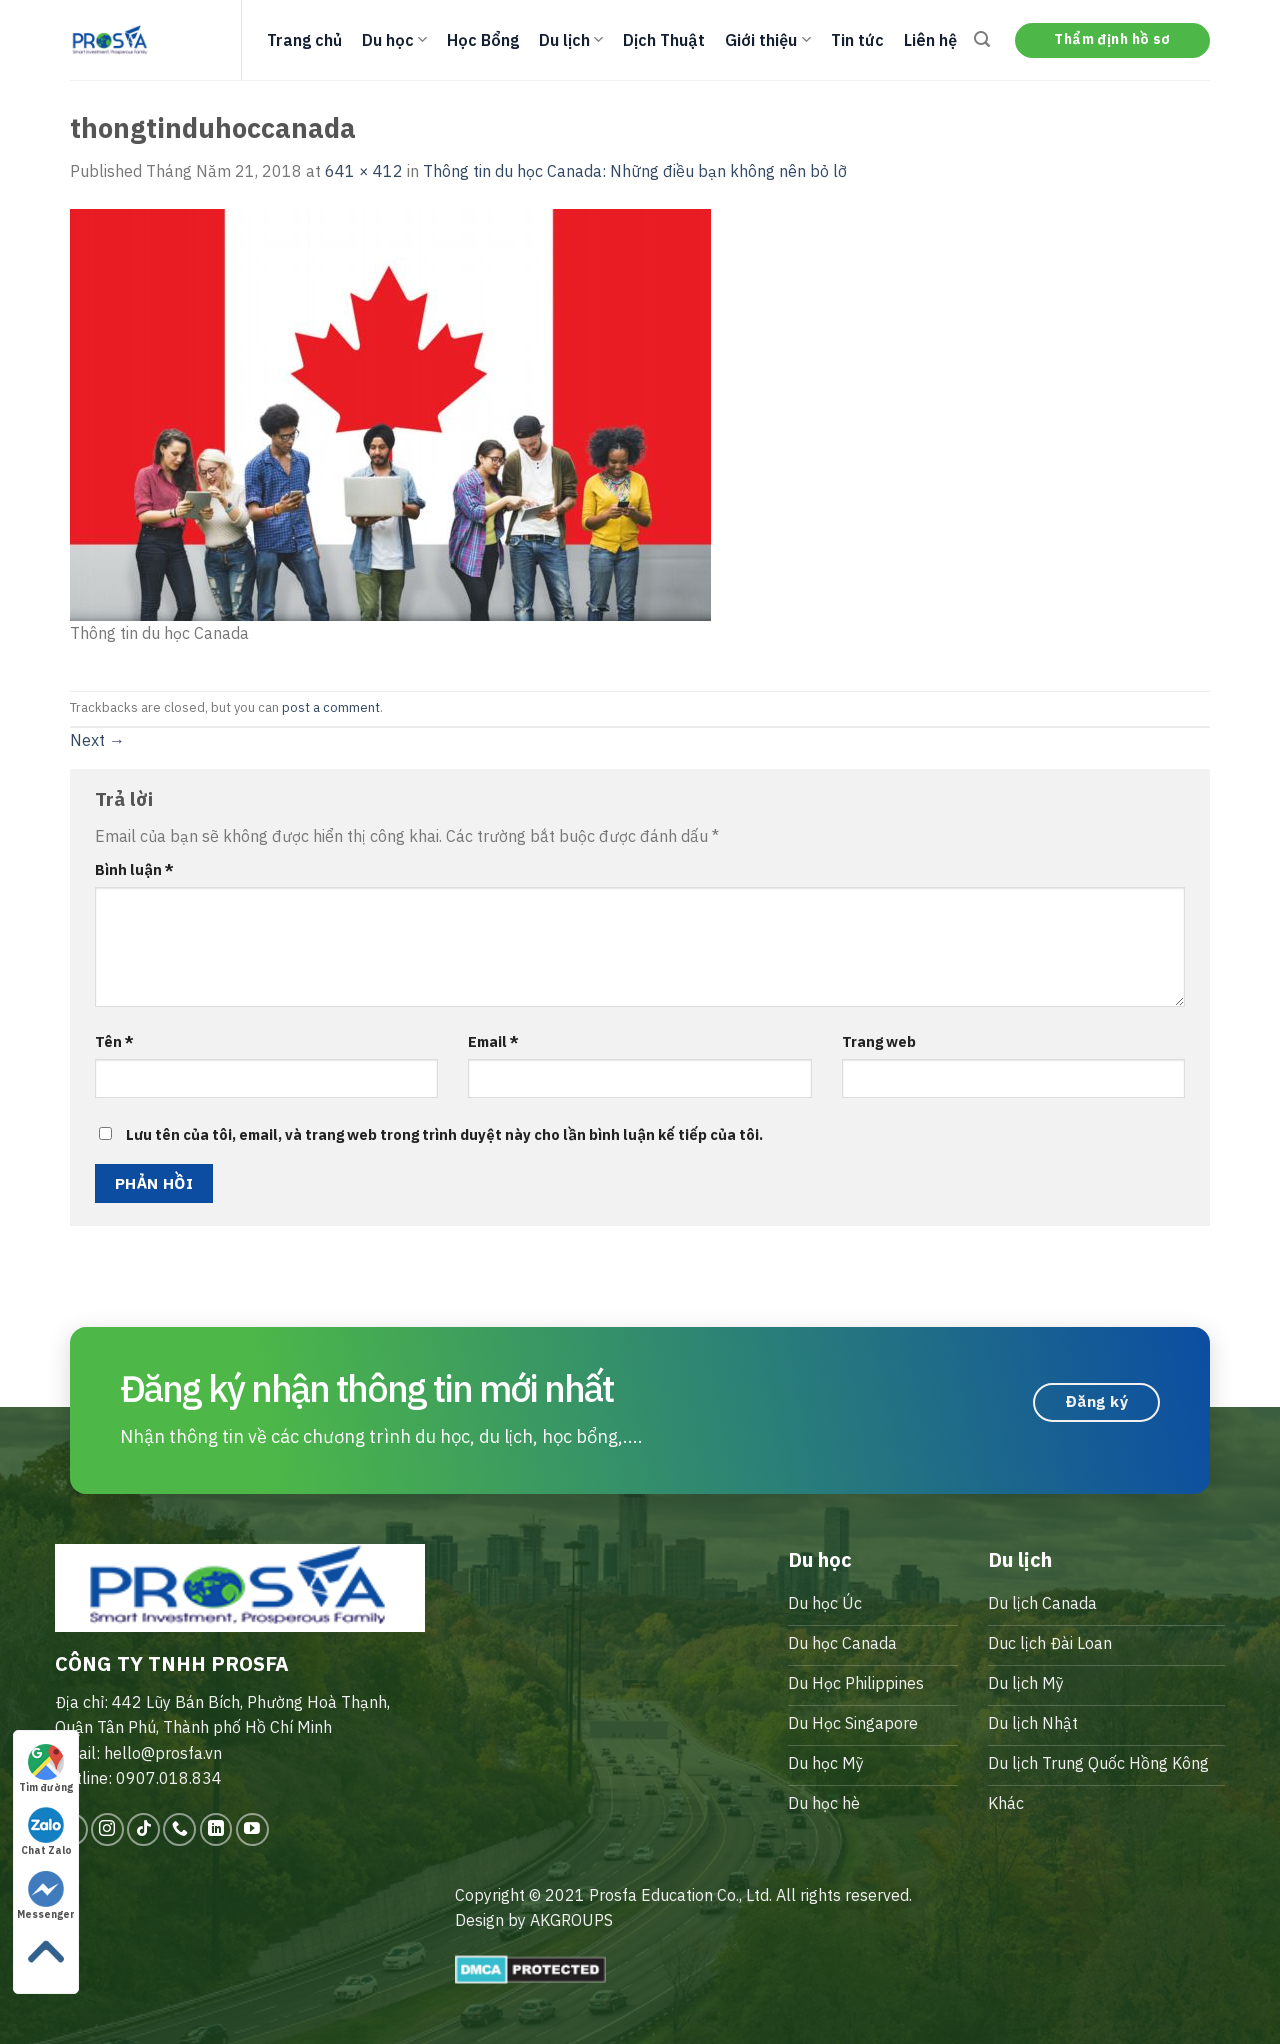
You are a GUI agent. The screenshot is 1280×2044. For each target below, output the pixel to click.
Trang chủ (304, 40)
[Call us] (179, 1829)
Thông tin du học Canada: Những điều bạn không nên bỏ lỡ (635, 171)
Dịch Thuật (664, 40)
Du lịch (571, 40)
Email (493, 1041)
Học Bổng (483, 40)
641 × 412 (364, 171)
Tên (114, 1041)
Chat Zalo (46, 1832)
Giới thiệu (767, 40)
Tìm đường (46, 1769)
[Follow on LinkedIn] (216, 1829)
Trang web (879, 1041)
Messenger (46, 1896)
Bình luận (134, 869)
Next (97, 740)
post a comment (331, 707)
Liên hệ (930, 40)
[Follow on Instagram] (107, 1829)
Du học (394, 40)
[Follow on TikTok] (143, 1829)
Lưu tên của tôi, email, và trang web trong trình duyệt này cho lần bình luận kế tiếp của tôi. (444, 1134)
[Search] (982, 39)
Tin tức (857, 40)
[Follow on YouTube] (252, 1829)
